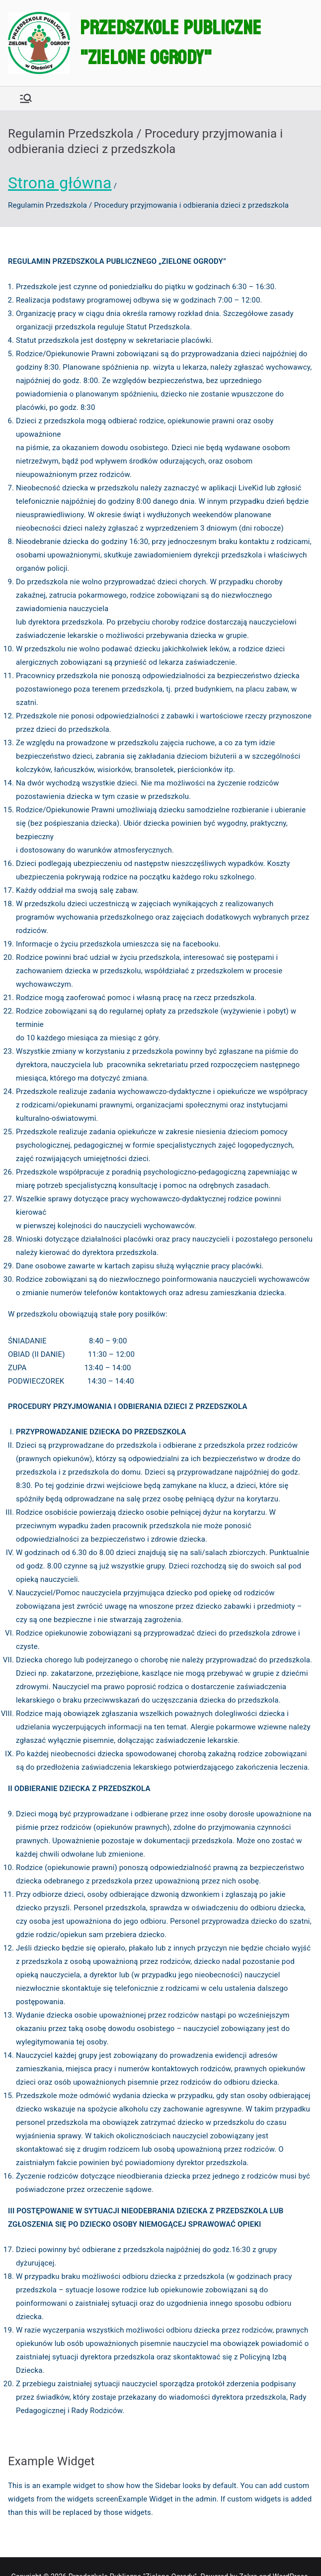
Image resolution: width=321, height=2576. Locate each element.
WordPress (288, 2558)
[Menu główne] (26, 98)
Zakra (247, 2558)
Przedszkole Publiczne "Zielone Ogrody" (169, 43)
